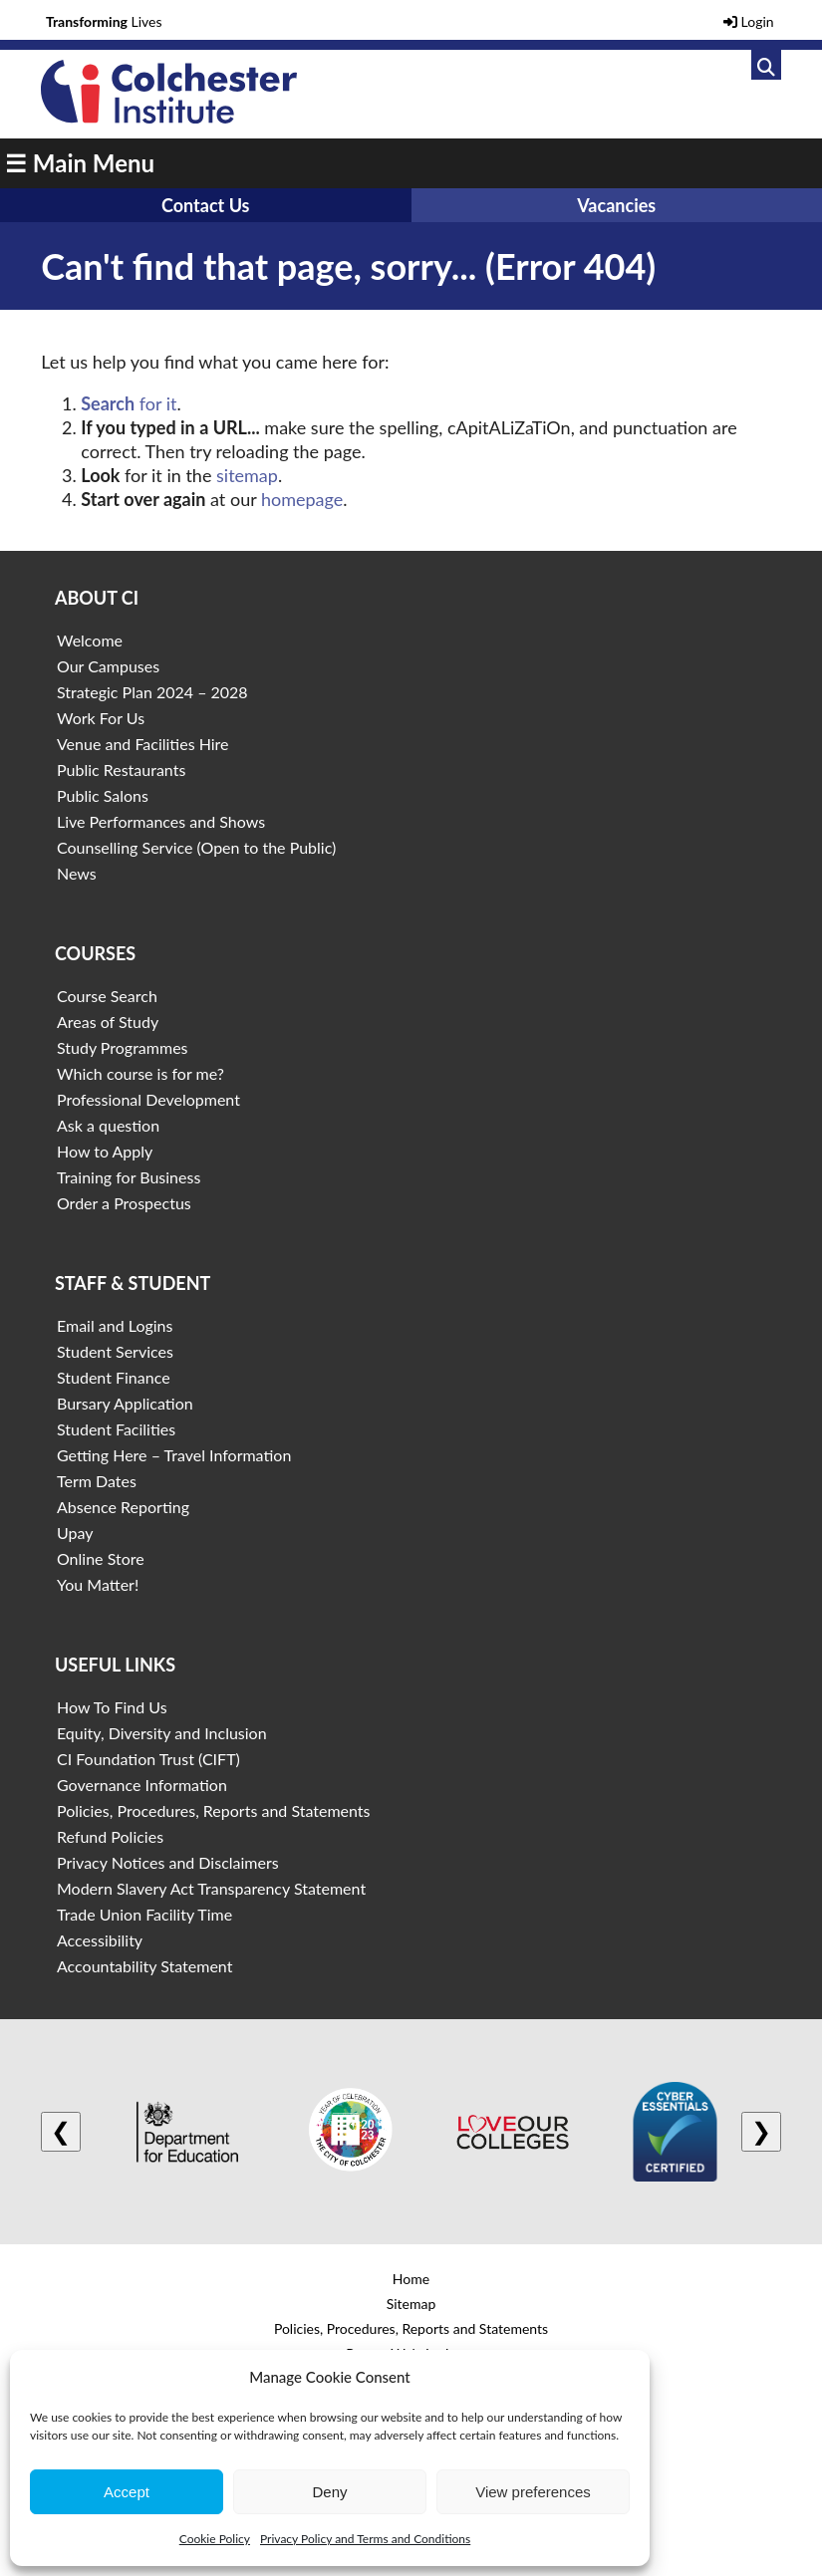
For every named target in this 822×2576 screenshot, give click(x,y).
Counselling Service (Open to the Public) (196, 847)
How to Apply (104, 1151)
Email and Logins (114, 1325)
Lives (104, 21)
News (77, 873)
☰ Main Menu (79, 162)
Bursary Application (125, 1403)
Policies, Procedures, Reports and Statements (214, 1810)
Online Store (100, 1558)
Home (411, 2278)
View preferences (533, 2491)
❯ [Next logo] (761, 2131)
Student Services (115, 1351)
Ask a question (108, 1125)
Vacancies (616, 205)
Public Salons (102, 795)
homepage (302, 499)
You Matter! (97, 1584)
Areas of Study (107, 1021)
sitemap (247, 475)
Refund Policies (110, 1836)
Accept (126, 2491)
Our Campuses (108, 665)
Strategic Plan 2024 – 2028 (152, 691)
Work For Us (100, 717)
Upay (75, 1532)
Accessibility (99, 1940)
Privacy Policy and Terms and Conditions (365, 2538)
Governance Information (142, 1784)
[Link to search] (766, 65)
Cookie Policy (214, 2538)
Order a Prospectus (124, 1202)
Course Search (107, 995)
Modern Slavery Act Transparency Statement (211, 1888)
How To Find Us (112, 1706)
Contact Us (205, 205)
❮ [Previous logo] (61, 2131)
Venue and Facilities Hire (143, 743)
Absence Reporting (123, 1506)
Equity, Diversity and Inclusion (162, 1732)
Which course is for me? (140, 1073)
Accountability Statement (144, 1965)
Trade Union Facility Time (144, 1914)
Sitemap (411, 2303)
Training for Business (128, 1176)
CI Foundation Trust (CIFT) (148, 1758)
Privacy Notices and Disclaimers (168, 1862)
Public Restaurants (121, 769)
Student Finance (113, 1377)
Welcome (90, 640)
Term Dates (97, 1480)
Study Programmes (122, 1047)
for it (128, 403)
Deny (329, 2491)
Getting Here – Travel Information (174, 1454)
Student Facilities (116, 1428)
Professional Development (148, 1099)
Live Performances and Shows (161, 821)
